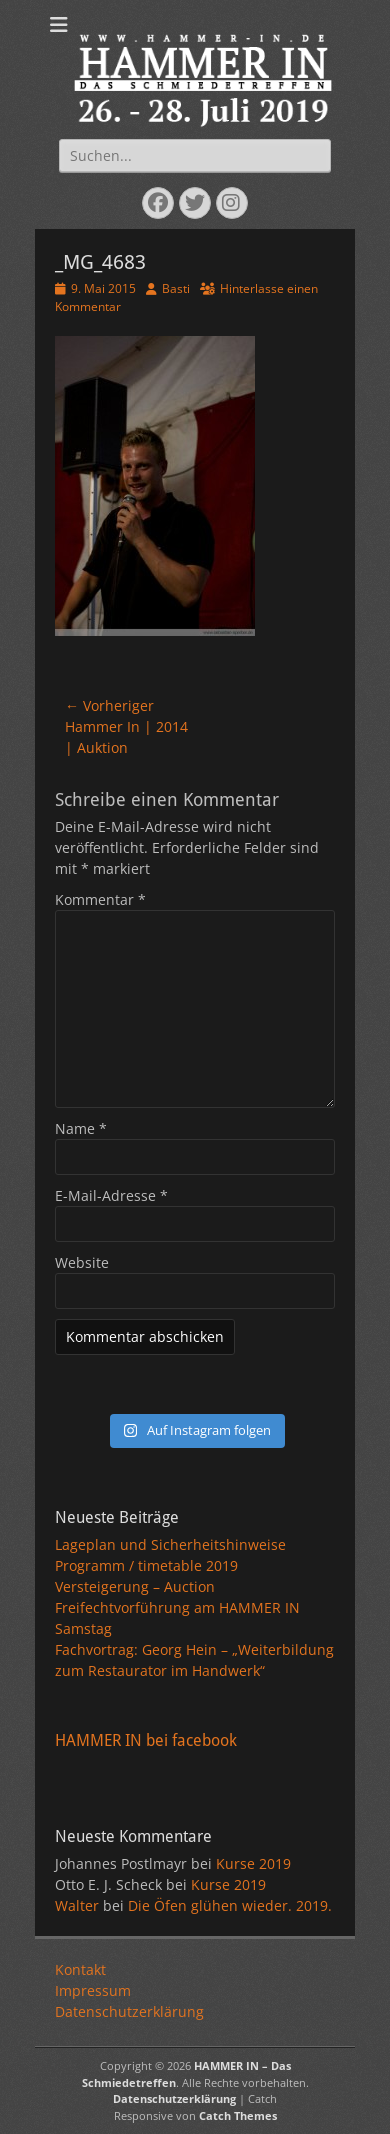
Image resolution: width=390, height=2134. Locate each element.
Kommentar (100, 899)
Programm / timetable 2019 (146, 1565)
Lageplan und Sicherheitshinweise (170, 1544)
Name (81, 1128)
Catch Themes (238, 2115)
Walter (77, 1905)
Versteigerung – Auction (135, 1586)
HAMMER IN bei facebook (146, 1740)
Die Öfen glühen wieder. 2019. (230, 1905)
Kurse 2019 (253, 1863)
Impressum (93, 1990)
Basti (176, 288)
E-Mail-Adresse (111, 1195)
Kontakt (80, 1969)
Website (82, 1262)
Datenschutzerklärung (129, 2011)
